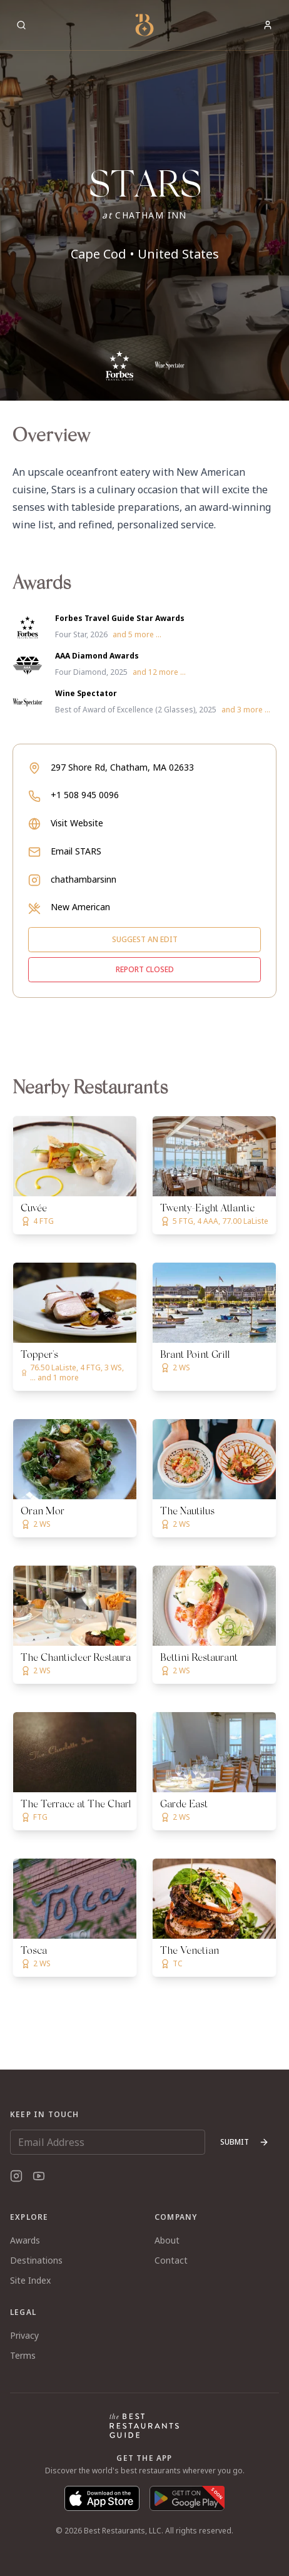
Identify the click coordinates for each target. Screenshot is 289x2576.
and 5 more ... (137, 635)
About (167, 2240)
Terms (23, 2355)
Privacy (24, 2335)
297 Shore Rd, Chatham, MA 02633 (122, 767)
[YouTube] (39, 2176)
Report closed (145, 969)
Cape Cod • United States (145, 253)
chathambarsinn (83, 879)
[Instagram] (16, 2176)
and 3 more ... (245, 710)
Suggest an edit (145, 939)
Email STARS (76, 851)
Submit (244, 2142)
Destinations (36, 2260)
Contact (171, 2260)
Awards (25, 2240)
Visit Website (77, 823)
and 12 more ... (159, 672)
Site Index (30, 2280)
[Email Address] (107, 2142)
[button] (144, 200)
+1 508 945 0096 (85, 795)
